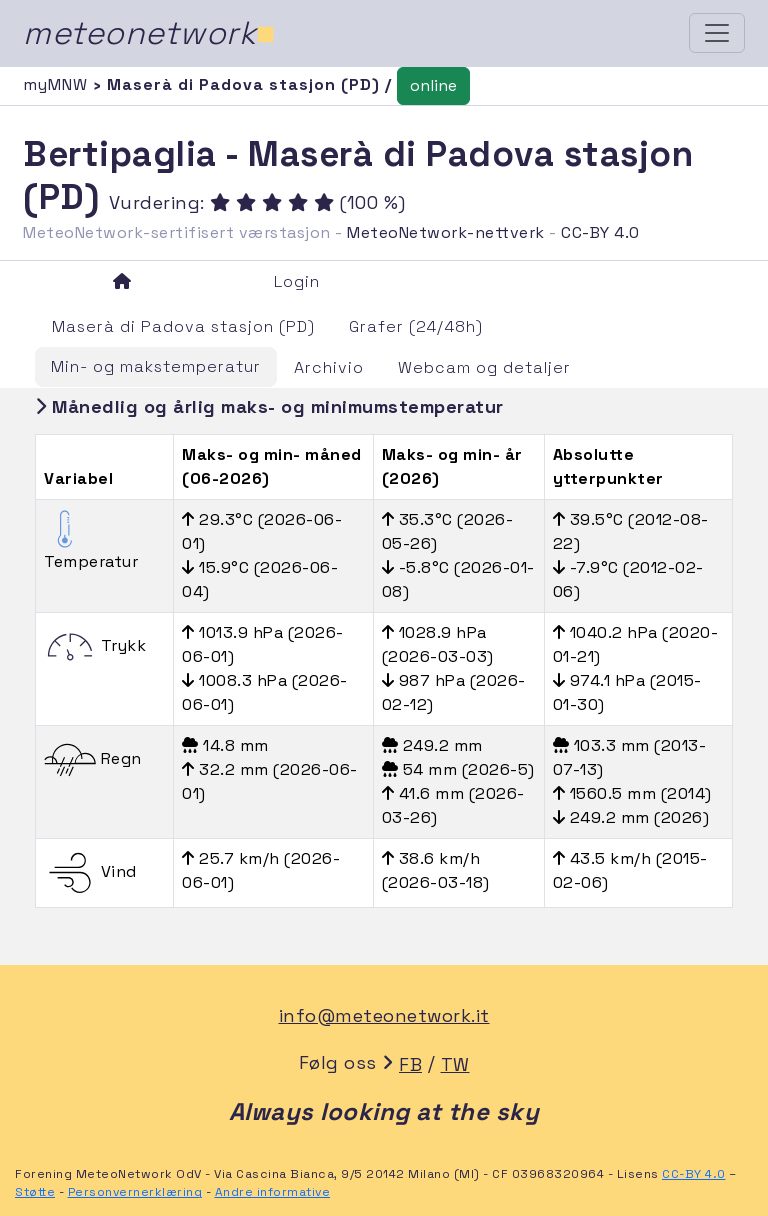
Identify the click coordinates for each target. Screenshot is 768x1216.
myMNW (58, 84)
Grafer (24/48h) (416, 326)
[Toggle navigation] (717, 33)
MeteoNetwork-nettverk (446, 232)
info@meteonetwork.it (384, 1015)
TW (455, 1064)
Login (297, 281)
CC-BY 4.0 (600, 232)
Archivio (329, 367)
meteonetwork (149, 33)
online (433, 85)
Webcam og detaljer (484, 367)
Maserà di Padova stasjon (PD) (183, 326)
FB (410, 1064)
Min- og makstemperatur (156, 366)
